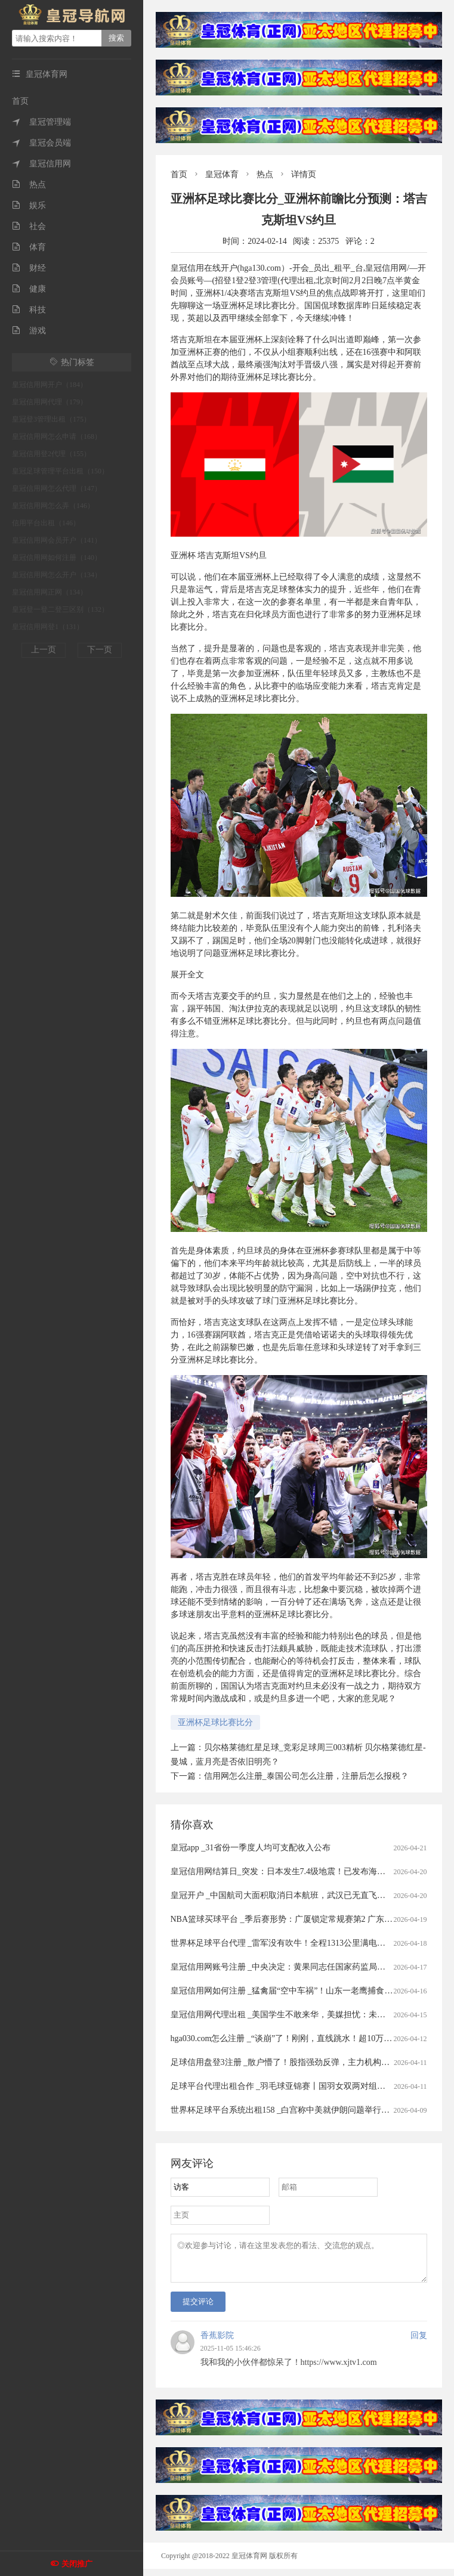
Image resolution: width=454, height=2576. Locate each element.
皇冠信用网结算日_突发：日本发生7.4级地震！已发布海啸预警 (287, 1871)
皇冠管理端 (41, 121)
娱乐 (29, 205)
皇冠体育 (222, 174)
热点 (29, 184)
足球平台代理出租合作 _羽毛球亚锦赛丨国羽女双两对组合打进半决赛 (299, 2086)
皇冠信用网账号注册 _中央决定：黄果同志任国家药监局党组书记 (291, 1966)
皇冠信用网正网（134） (49, 592)
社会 (29, 226)
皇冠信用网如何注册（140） (56, 557)
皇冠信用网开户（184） (49, 384)
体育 (29, 247)
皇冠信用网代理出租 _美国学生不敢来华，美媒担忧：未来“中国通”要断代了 (311, 2014)
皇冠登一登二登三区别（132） (60, 609)
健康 (29, 288)
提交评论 (198, 2308)
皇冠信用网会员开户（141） (56, 540)
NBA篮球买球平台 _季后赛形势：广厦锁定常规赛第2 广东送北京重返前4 (305, 1919)
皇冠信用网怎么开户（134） (56, 575)
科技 (29, 309)
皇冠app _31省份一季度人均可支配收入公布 (251, 1847)
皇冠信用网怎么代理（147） (56, 488)
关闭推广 (76, 2563)
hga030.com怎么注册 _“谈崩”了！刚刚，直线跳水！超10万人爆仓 (290, 2038)
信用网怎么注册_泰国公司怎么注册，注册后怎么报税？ (306, 1776)
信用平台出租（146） (46, 523)
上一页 (43, 649)
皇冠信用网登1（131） (48, 627)
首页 (20, 101)
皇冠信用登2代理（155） (51, 454)
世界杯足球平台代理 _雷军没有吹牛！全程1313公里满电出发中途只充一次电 (312, 1943)
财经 (29, 268)
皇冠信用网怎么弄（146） (53, 505)
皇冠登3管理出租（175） (51, 419)
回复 (418, 2342)
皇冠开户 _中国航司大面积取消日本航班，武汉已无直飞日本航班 (291, 1895)
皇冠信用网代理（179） (49, 402)
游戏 (29, 330)
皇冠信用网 (41, 163)
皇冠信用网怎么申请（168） (56, 436)
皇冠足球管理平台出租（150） (60, 471)
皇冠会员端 (41, 142)
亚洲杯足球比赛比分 (215, 1722)
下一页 (99, 649)
